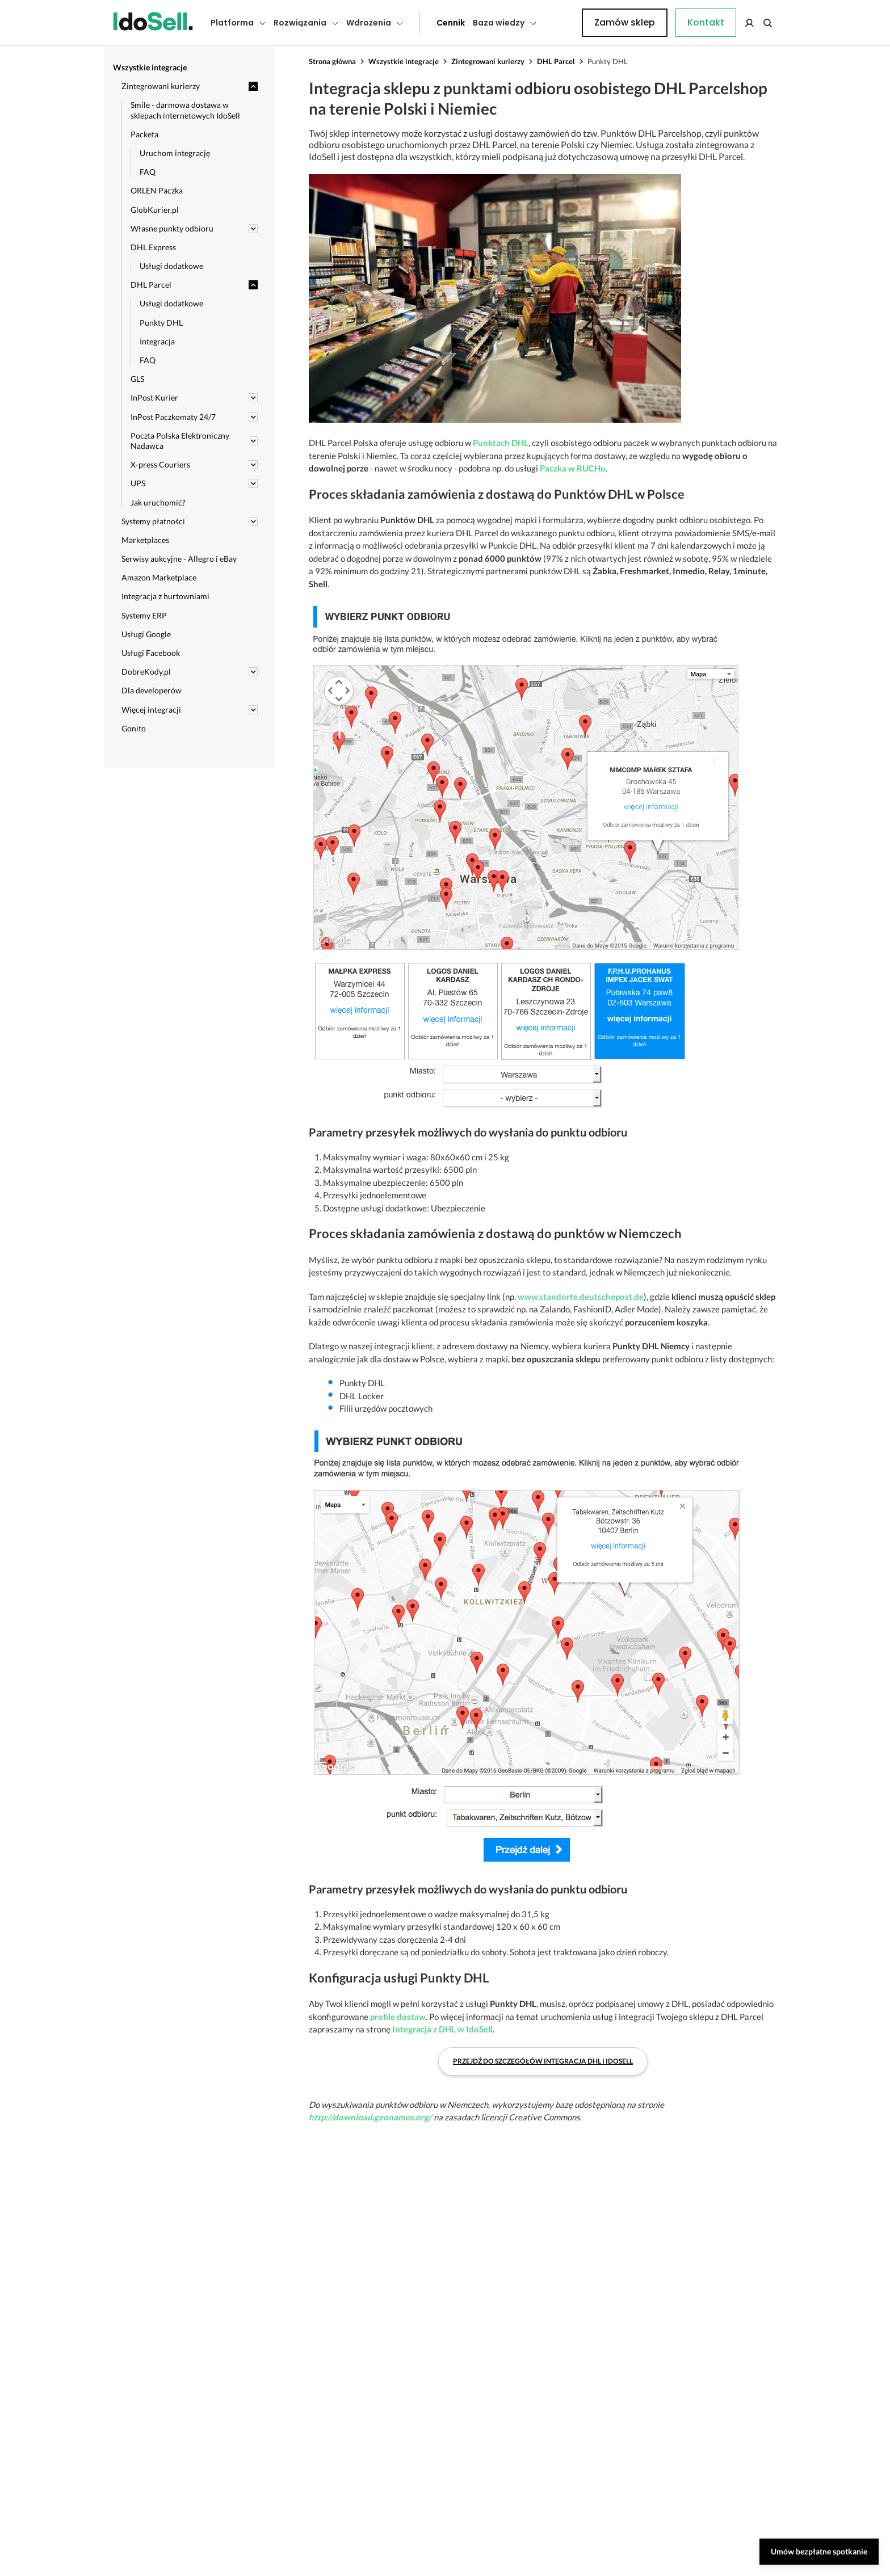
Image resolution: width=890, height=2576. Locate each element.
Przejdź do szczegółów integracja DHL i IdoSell (543, 2061)
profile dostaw (398, 2016)
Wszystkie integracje (403, 61)
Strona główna (332, 61)
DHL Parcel (556, 61)
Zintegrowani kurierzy (487, 61)
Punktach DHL (500, 442)
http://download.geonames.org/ (370, 2117)
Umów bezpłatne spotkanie (819, 2551)
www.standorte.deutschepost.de (581, 1296)
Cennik (425, 22)
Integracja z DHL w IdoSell (442, 2029)
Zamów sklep (730, 22)
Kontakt (561, 22)
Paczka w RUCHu (573, 468)
